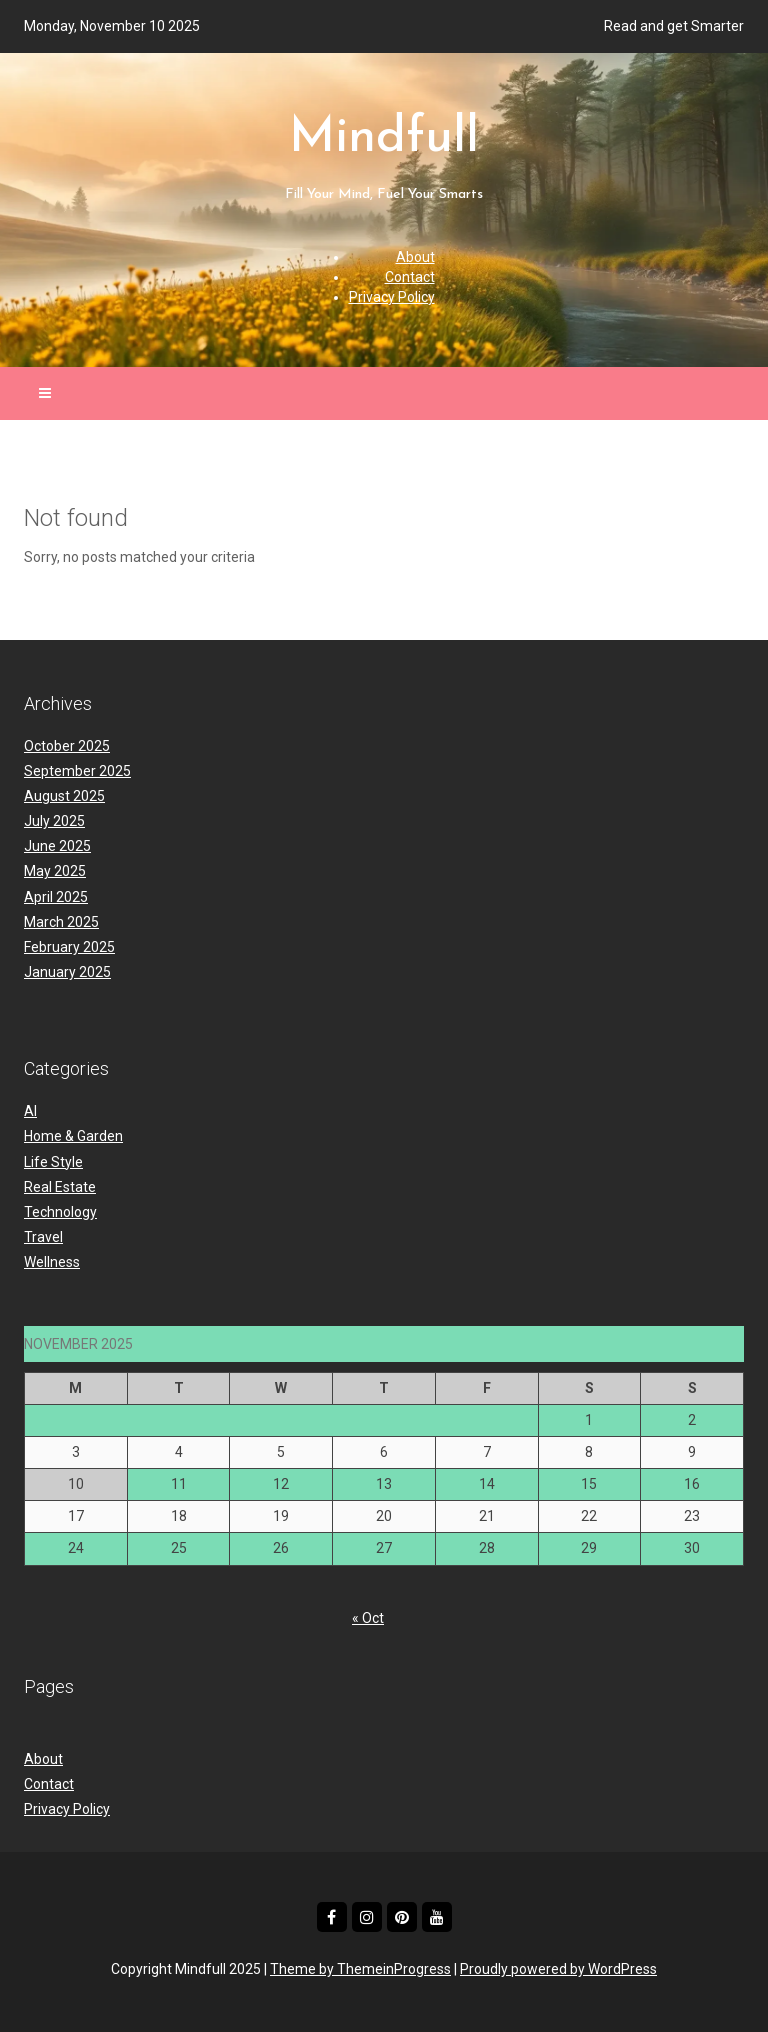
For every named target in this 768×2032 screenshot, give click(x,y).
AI (30, 1111)
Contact (410, 277)
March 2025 (61, 922)
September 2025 (77, 771)
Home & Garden (73, 1136)
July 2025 (54, 821)
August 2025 (64, 796)
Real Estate (60, 1187)
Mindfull (384, 160)
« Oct (368, 1618)
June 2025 (57, 846)
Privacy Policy (392, 297)
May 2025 (55, 871)
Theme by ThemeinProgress (360, 1969)
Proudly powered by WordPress (558, 1969)
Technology (60, 1212)
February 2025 (69, 947)
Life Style (53, 1162)
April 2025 (56, 897)
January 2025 (67, 972)
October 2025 (67, 746)
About (415, 257)
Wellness (52, 1262)
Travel (43, 1237)
